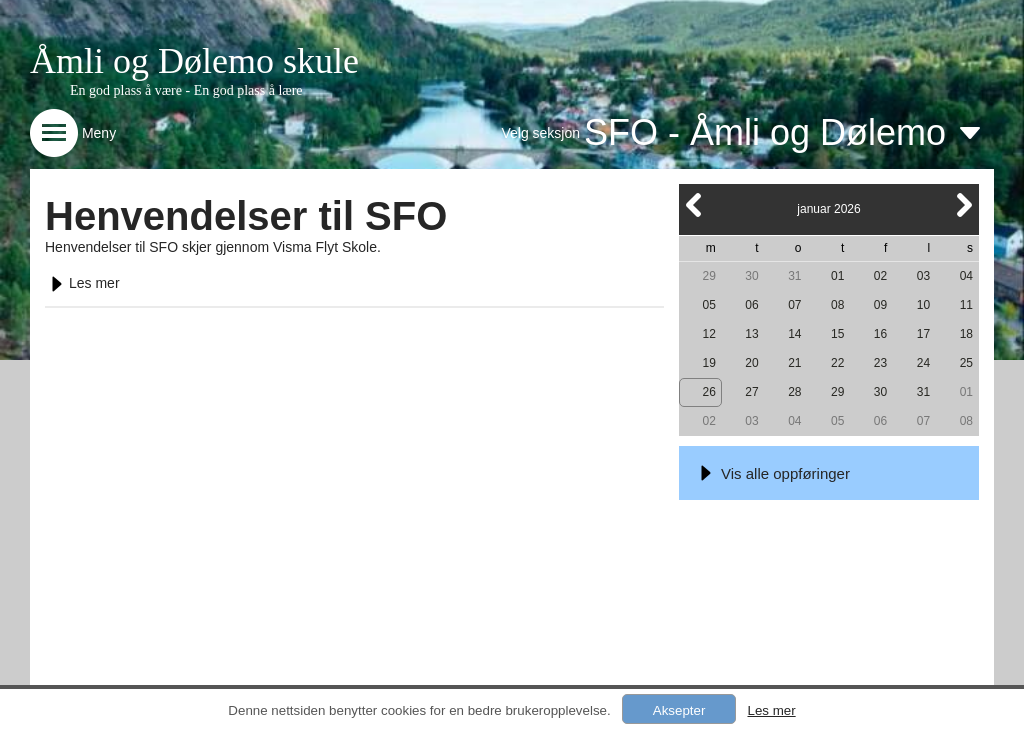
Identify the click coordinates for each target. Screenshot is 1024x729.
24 (923, 363)
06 (751, 305)
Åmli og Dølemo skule (194, 61)
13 (751, 334)
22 (837, 363)
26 (708, 392)
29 (708, 276)
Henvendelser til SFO (246, 216)
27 (751, 392)
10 (923, 305)
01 (837, 276)
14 (794, 334)
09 (880, 305)
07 (794, 305)
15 (837, 334)
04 (966, 276)
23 (880, 363)
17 (923, 334)
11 (966, 305)
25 (966, 363)
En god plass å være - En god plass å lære (186, 90)
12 (708, 334)
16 (880, 334)
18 (966, 334)
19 (708, 363)
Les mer (82, 283)
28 (794, 392)
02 (880, 276)
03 (923, 276)
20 (751, 363)
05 (708, 305)
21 (794, 363)
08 (837, 305)
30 (751, 276)
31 (794, 276)
